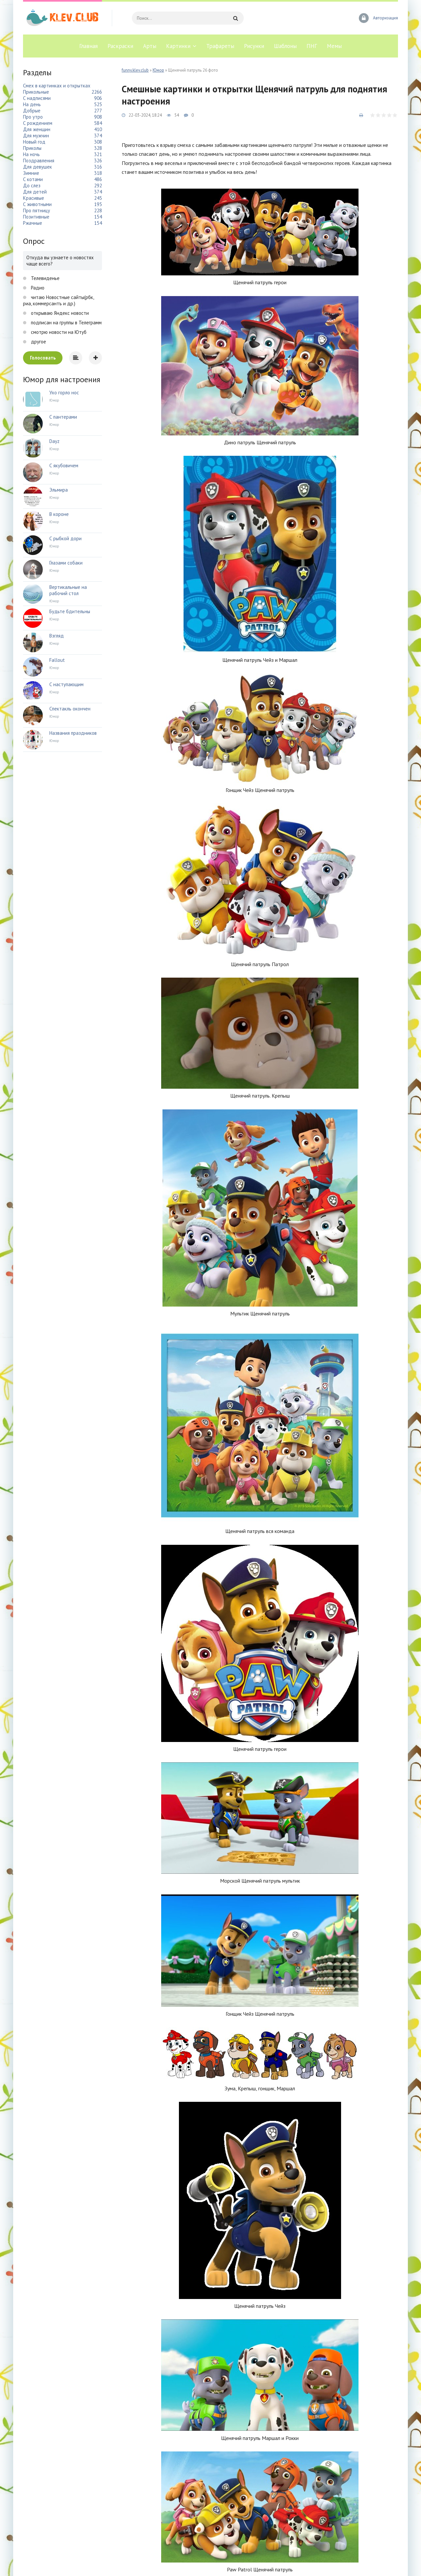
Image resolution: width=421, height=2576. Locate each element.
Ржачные (32, 223)
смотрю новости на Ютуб (58, 332)
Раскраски (120, 46)
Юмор (158, 70)
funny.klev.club (135, 70)
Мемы (334, 46)
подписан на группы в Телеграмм (66, 322)
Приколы (32, 148)
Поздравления (38, 160)
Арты (149, 46)
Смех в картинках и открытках (56, 85)
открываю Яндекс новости (59, 313)
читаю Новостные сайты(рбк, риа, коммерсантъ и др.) (58, 300)
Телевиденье (45, 278)
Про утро (33, 117)
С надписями (37, 98)
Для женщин (36, 129)
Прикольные (36, 92)
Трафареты (220, 46)
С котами (33, 179)
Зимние (31, 173)
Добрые (31, 110)
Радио (37, 288)
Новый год (34, 142)
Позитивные (36, 217)
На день (32, 104)
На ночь (31, 154)
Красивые (33, 198)
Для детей (35, 192)
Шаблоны (285, 46)
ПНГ (312, 46)
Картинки (178, 46)
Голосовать (43, 358)
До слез (31, 185)
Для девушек (37, 167)
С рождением (37, 123)
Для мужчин (36, 135)
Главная (88, 46)
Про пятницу (36, 210)
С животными (37, 204)
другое (38, 341)
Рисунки (254, 46)
